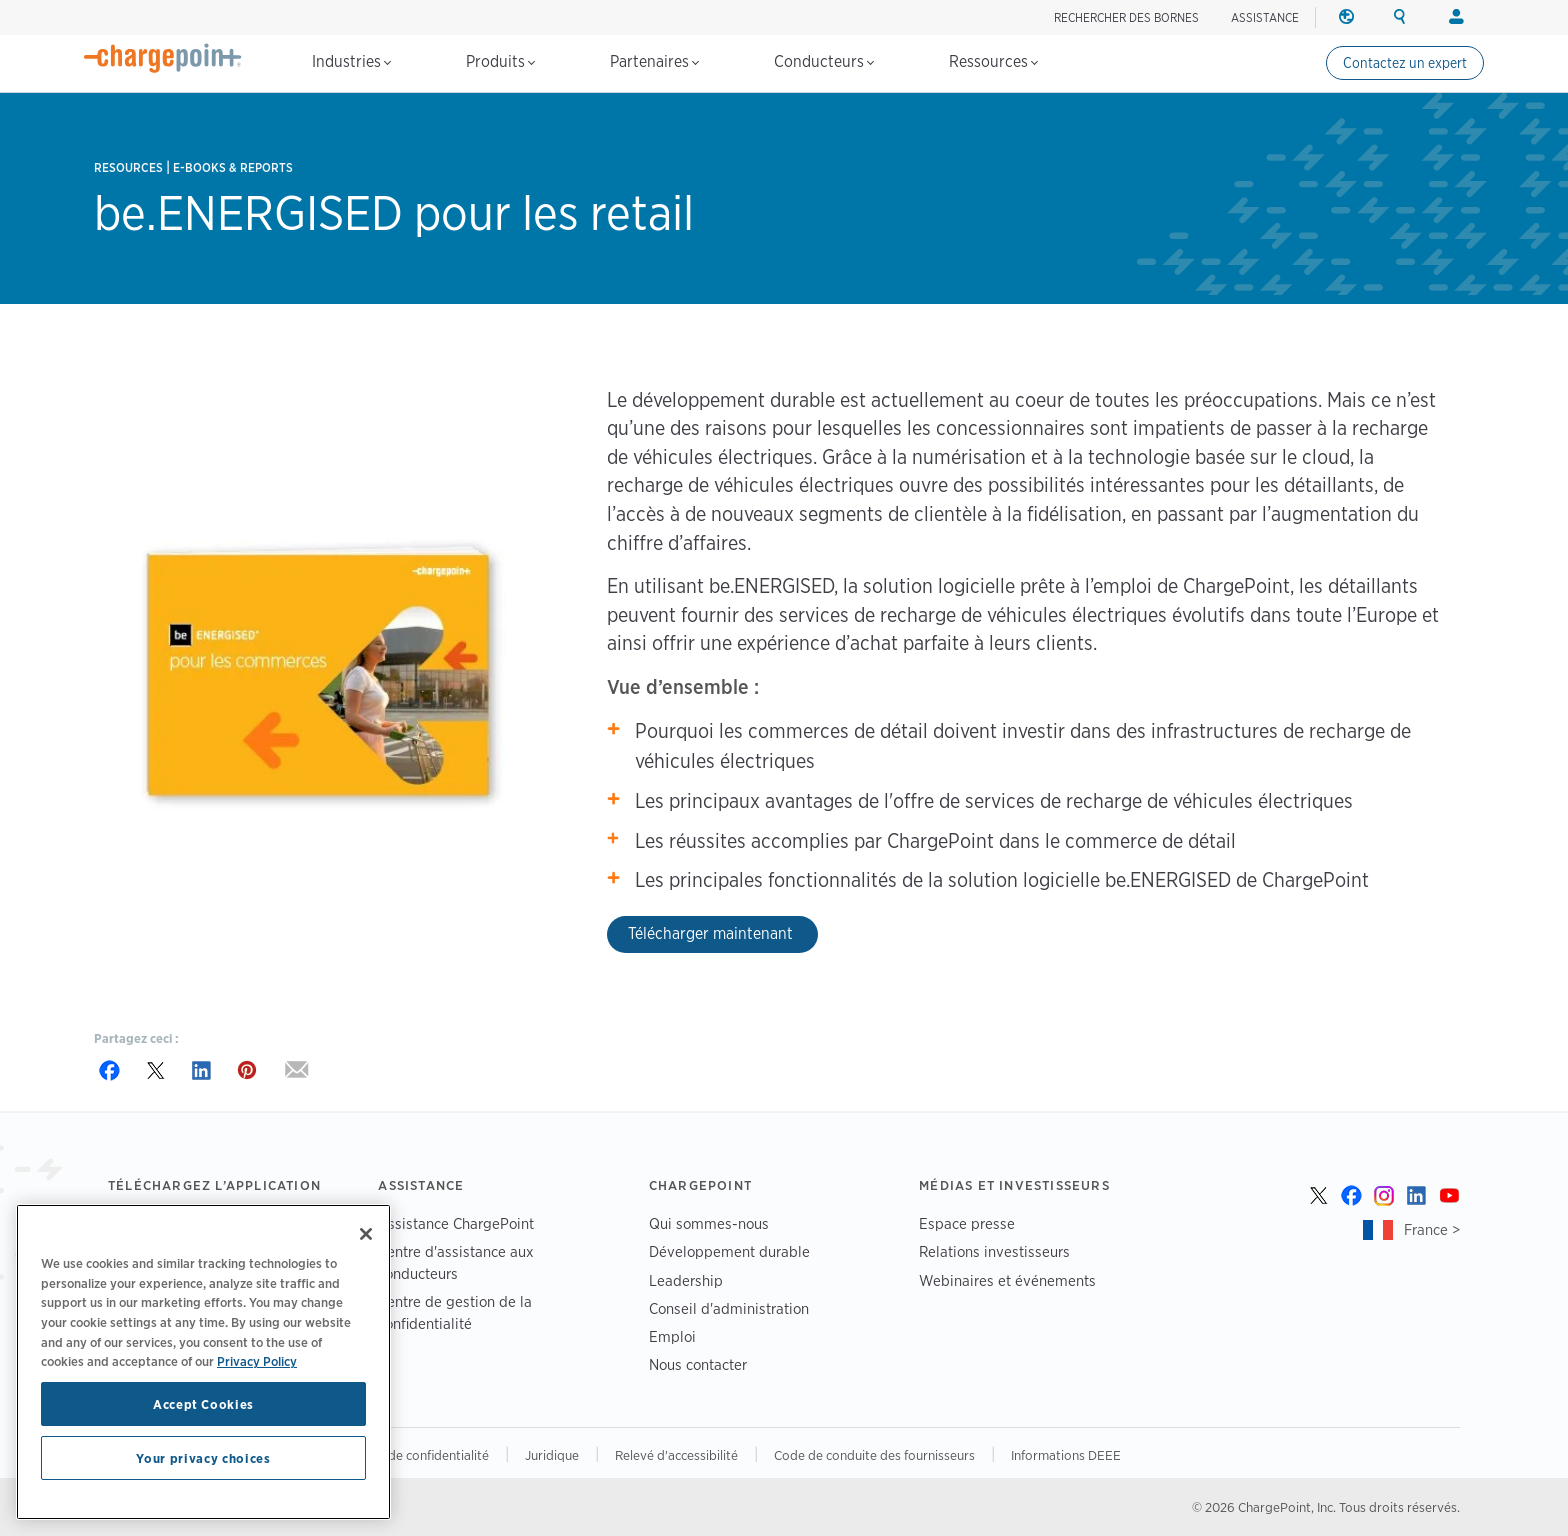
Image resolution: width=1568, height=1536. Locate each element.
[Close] (366, 1234)
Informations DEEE (1066, 1455)
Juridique (552, 1455)
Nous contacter (698, 1364)
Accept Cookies (203, 1404)
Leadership (686, 1280)
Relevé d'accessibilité (676, 1455)
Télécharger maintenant (712, 933)
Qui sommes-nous (709, 1223)
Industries (351, 61)
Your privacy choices (203, 1458)
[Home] (163, 58)
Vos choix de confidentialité (409, 1455)
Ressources (993, 61)
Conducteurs (824, 61)
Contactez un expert (1405, 63)
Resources (128, 167)
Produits (500, 61)
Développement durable (729, 1251)
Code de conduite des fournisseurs (874, 1455)
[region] (203, 1362)
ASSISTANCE (1265, 17)
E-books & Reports (233, 167)
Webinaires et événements (1007, 1280)
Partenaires (654, 61)
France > (1432, 1229)
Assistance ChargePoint (456, 1223)
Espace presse (967, 1223)
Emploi (672, 1336)
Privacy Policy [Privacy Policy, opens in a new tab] (257, 1361)
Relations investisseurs (994, 1251)
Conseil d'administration (729, 1308)
